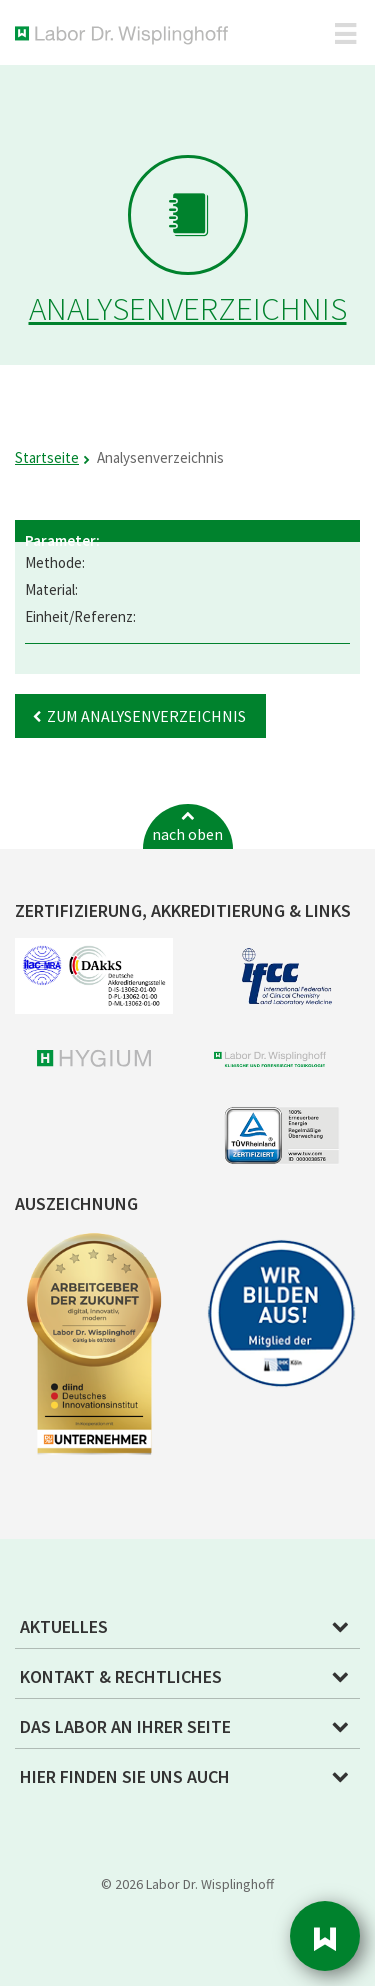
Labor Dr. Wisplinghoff (125, 35)
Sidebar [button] (325, 1936)
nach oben (187, 834)
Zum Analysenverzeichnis (146, 716)
